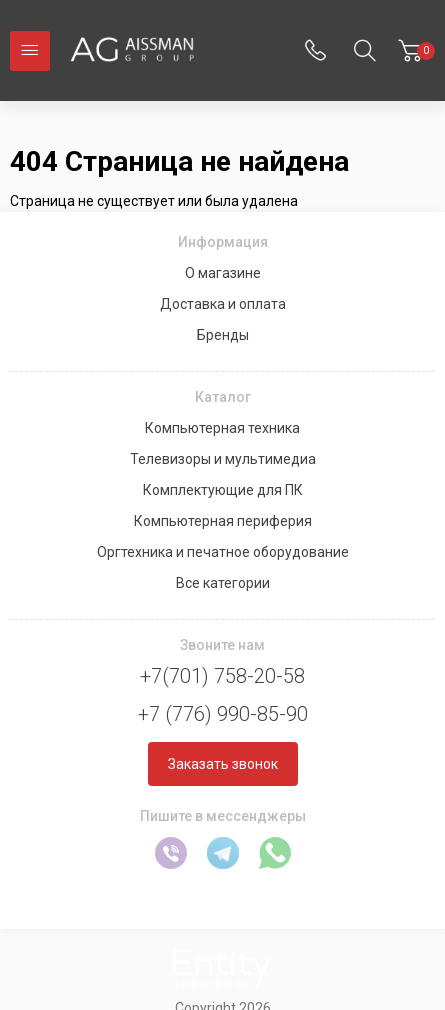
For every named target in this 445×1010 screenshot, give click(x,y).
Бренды (223, 335)
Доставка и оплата (223, 304)
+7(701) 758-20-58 (222, 676)
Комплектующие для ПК (223, 490)
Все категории (223, 583)
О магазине (223, 273)
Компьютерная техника (222, 428)
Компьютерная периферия (223, 521)
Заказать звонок (223, 764)
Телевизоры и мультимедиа (223, 459)
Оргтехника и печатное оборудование (223, 552)
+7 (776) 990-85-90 (223, 714)
